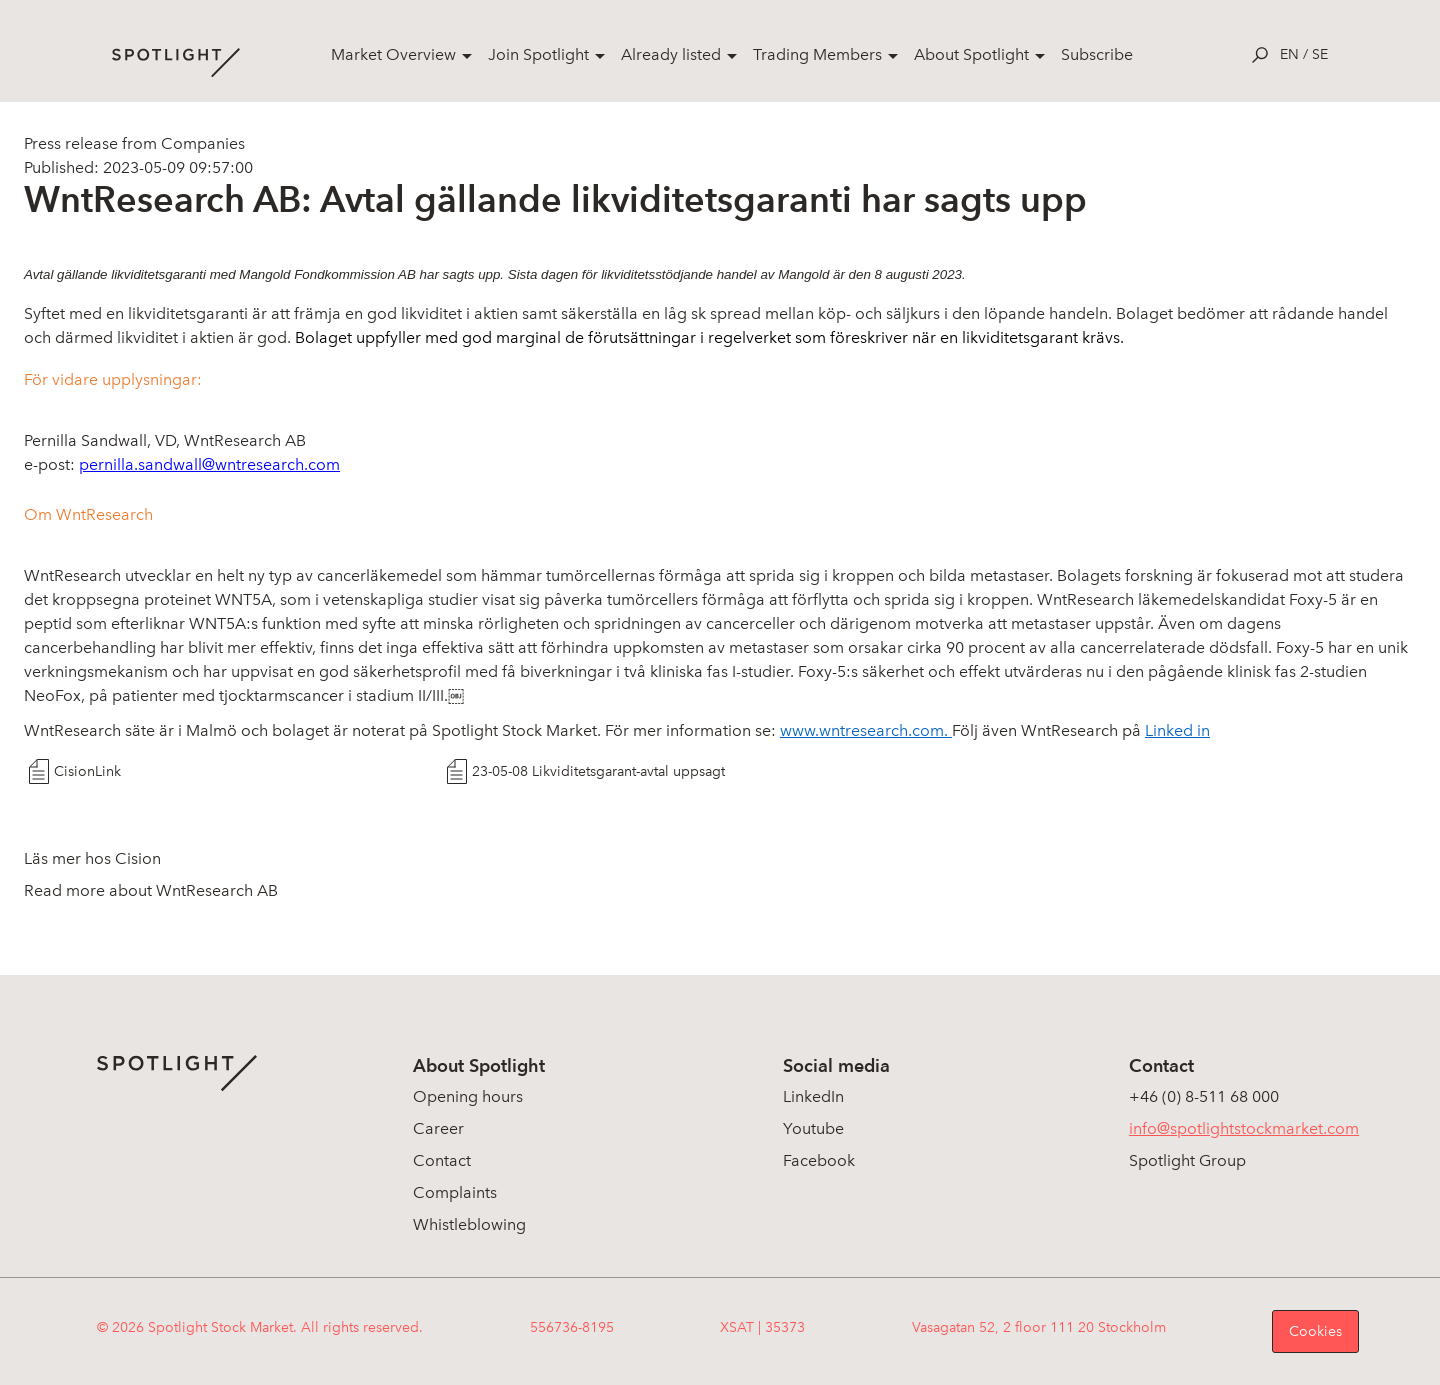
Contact (442, 1160)
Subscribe (1097, 54)
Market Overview (393, 54)
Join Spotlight (538, 54)
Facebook (819, 1160)
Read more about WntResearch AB (151, 890)
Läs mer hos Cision (92, 858)
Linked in (1177, 730)
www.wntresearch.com (862, 730)
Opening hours (468, 1096)
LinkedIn (813, 1096)
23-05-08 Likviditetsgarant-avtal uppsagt (598, 771)
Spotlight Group (1187, 1160)
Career (438, 1128)
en (1289, 54)
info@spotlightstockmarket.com (1244, 1128)
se (1320, 54)
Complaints (455, 1192)
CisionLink (87, 771)
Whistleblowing (469, 1224)
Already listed (671, 54)
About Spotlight (971, 54)
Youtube (813, 1128)
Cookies (1315, 1331)
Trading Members (817, 54)
